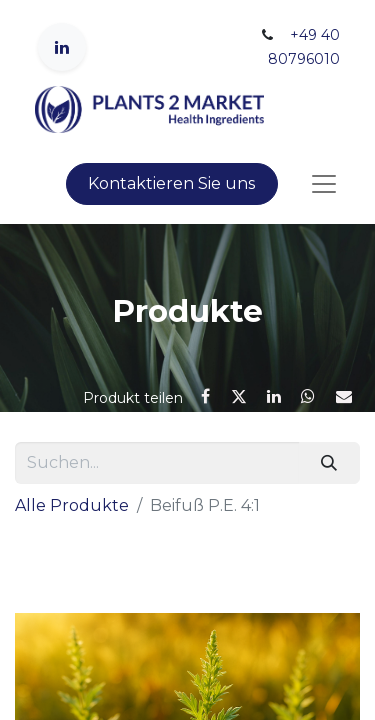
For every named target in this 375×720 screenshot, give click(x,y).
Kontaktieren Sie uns (171, 183)
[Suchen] (329, 463)
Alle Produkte (72, 505)
